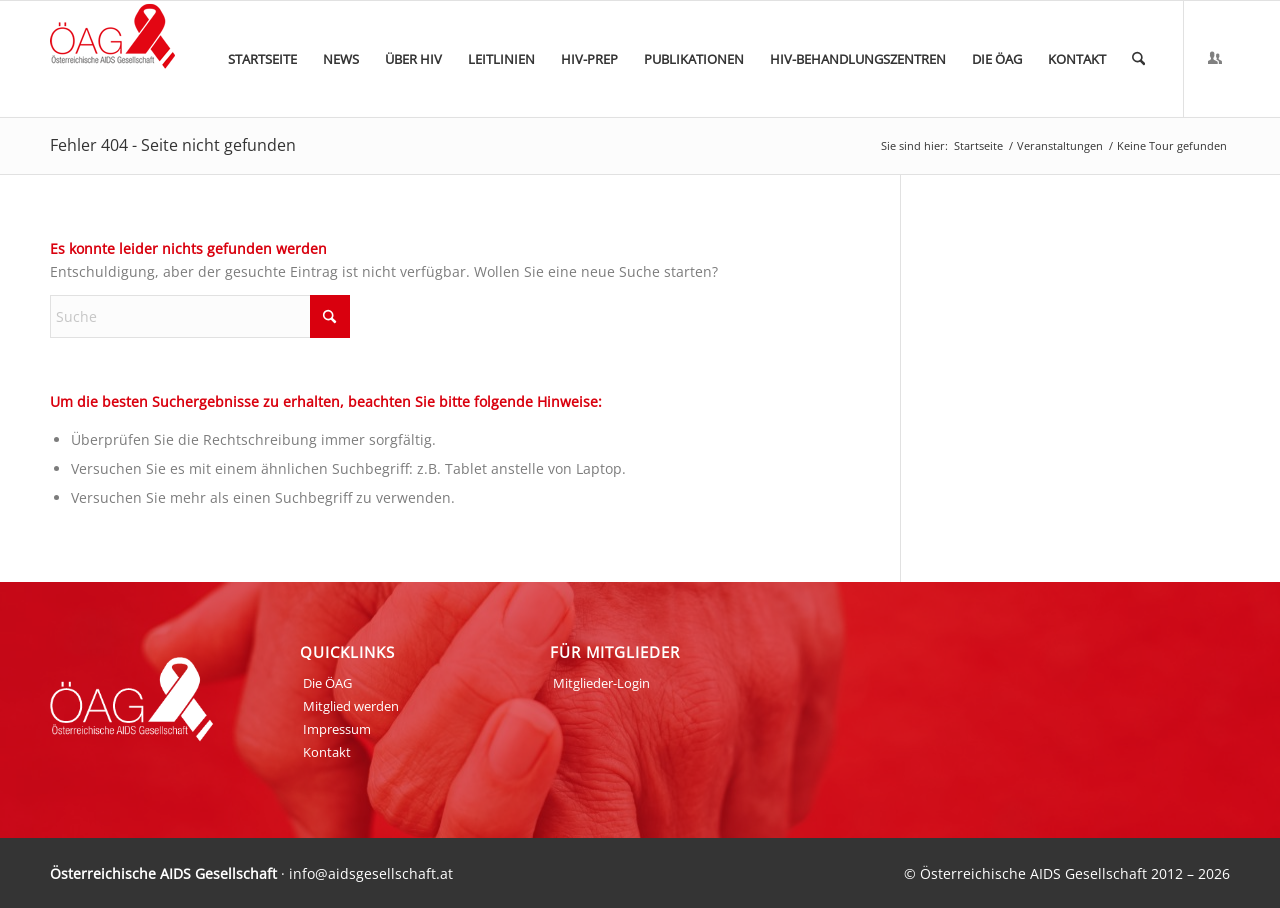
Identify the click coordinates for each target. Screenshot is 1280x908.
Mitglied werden (351, 706)
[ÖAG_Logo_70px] (112, 59)
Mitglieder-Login (601, 683)
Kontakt (327, 752)
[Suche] (1138, 59)
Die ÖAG (327, 683)
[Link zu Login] (1215, 58)
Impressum (337, 729)
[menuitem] (262, 59)
